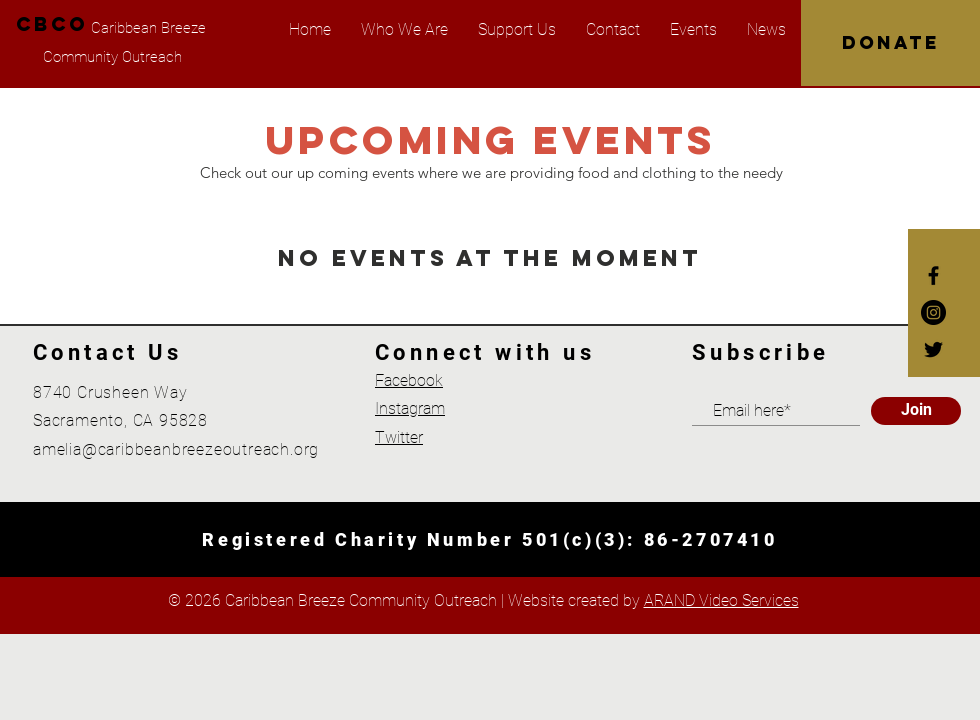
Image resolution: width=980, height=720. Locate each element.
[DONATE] (890, 43)
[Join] (916, 411)
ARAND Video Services (721, 600)
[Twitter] (933, 349)
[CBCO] (51, 25)
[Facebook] (933, 275)
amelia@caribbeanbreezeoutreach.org (176, 449)
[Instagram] (933, 312)
